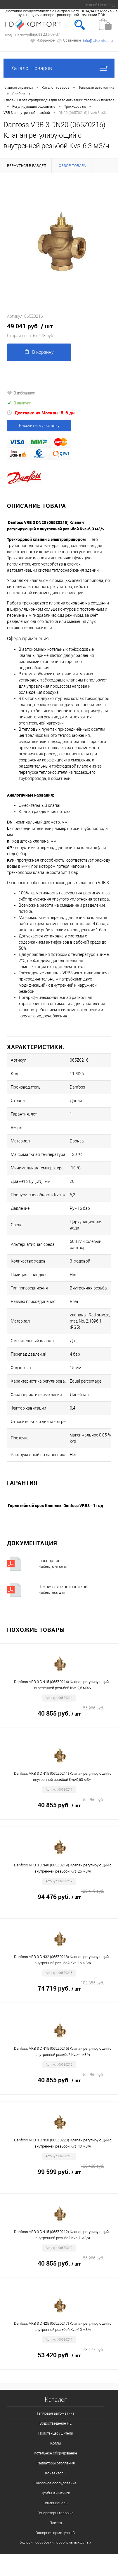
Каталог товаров (59, 68)
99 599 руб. (71, 2172)
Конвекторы (55, 2473)
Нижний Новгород (99, 5)
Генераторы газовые (55, 2513)
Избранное (42, 40)
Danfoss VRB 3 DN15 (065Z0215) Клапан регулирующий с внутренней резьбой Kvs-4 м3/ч (63, 2051)
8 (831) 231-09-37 (45, 34)
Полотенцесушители (55, 2433)
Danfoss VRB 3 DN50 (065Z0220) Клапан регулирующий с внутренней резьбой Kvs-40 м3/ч (63, 2143)
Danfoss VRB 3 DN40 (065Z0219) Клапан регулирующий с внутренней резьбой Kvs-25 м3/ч (63, 1868)
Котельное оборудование (55, 2453)
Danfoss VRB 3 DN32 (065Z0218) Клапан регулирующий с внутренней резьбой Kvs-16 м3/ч (63, 1960)
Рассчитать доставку (39, 425)
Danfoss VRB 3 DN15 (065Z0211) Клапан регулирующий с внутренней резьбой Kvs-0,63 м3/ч (63, 1776)
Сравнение (69, 40)
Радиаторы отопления (56, 2463)
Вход (8, 35)
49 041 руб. (59, 331)
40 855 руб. (71, 1713)
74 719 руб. (71, 1988)
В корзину (39, 352)
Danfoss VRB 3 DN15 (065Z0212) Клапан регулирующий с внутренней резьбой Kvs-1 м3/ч (63, 2235)
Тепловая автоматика (55, 2413)
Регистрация (26, 35)
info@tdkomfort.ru (98, 40)
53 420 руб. (71, 2355)
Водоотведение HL (55, 2423)
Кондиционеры (55, 2503)
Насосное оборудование (55, 2483)
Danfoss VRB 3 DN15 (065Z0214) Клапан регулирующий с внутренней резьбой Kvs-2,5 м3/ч (63, 1685)
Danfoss (77, 1087)
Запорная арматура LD (55, 2533)
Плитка (55, 2523)
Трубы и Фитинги (55, 2493)
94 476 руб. (71, 1897)
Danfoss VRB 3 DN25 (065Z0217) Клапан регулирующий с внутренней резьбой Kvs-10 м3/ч (63, 2326)
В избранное (21, 393)
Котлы (55, 2443)
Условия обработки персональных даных (55, 2542)
